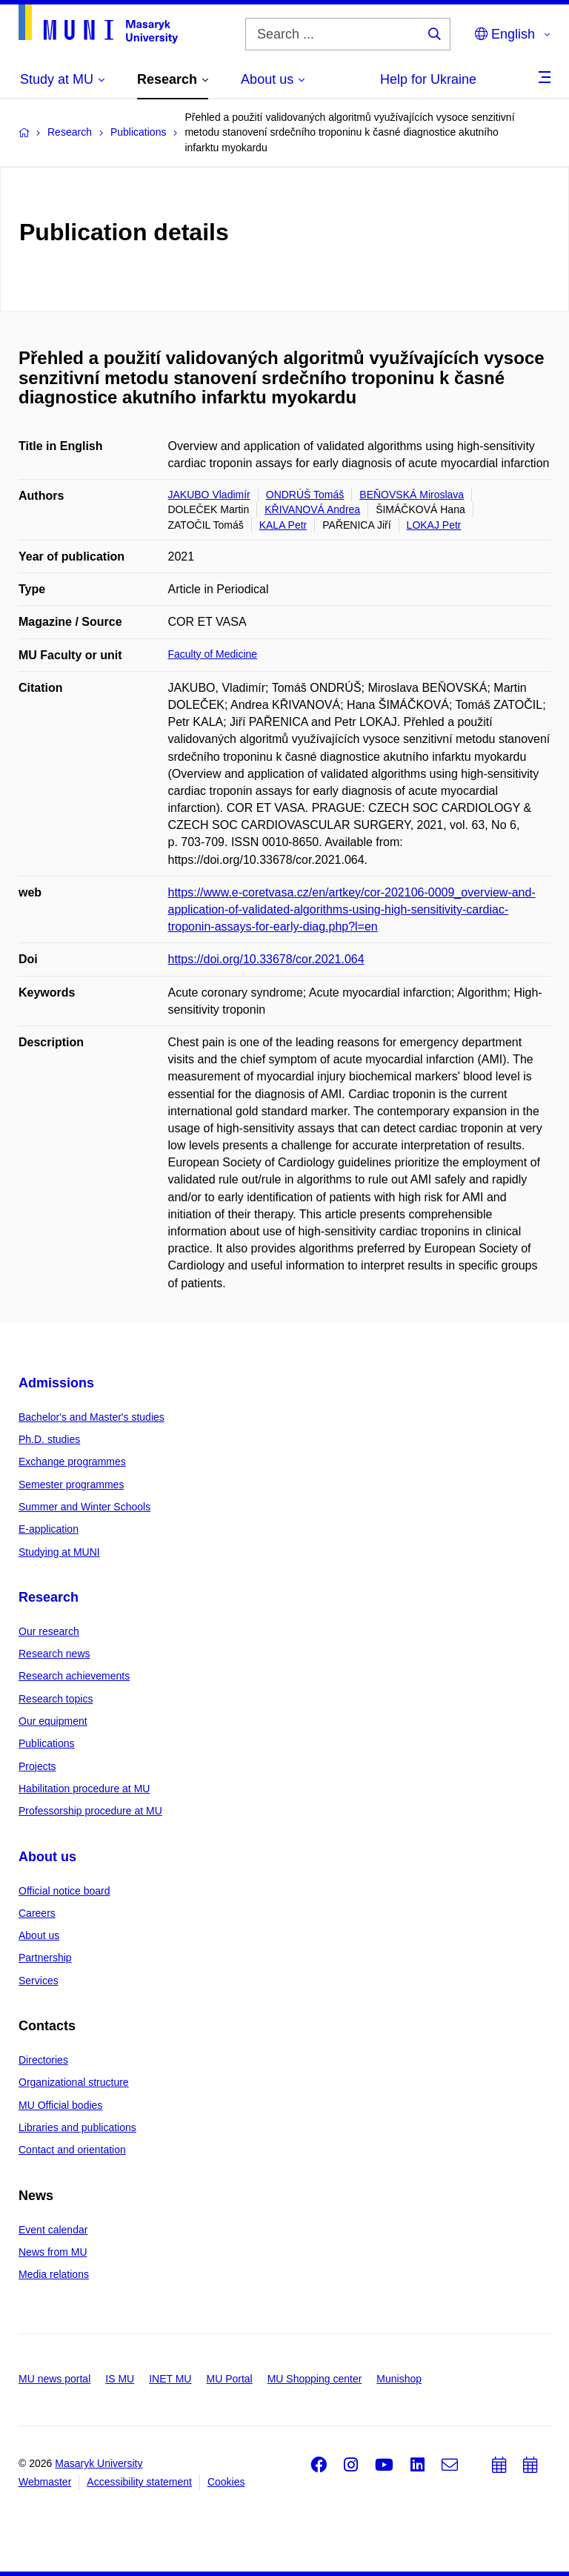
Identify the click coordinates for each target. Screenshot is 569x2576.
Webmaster (45, 2482)
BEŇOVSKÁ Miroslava (411, 495)
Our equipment (53, 1721)
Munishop (399, 2379)
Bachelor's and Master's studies (91, 1417)
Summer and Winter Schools (84, 1507)
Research (49, 1597)
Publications (47, 1743)
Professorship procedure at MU (90, 1811)
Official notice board (64, 1891)
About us (47, 1856)
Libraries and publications (77, 2127)
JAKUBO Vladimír (209, 495)
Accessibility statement (139, 2482)
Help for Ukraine (428, 79)
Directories (43, 2060)
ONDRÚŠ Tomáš (305, 495)
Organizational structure (74, 2082)
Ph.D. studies (49, 1439)
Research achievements (74, 1676)
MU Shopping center (314, 2379)
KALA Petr (283, 525)
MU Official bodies (60, 2105)
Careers (37, 1913)
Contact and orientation (72, 2150)
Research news (54, 1653)
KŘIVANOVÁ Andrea (312, 509)
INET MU (170, 2379)
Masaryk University (98, 2463)
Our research (49, 1631)
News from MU (53, 2252)
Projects (37, 1766)
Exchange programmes (72, 1461)
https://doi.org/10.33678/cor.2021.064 (266, 959)
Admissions (56, 1382)
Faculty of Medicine (213, 654)
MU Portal (229, 2379)
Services (39, 1981)
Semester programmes (71, 1484)
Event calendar (53, 2230)
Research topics (56, 1699)
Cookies (226, 2482)
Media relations (54, 2274)
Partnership (45, 1958)
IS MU (119, 2379)
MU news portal (54, 2379)
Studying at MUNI (59, 1552)
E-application (49, 1529)
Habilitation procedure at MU (84, 1788)
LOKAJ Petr (434, 525)
